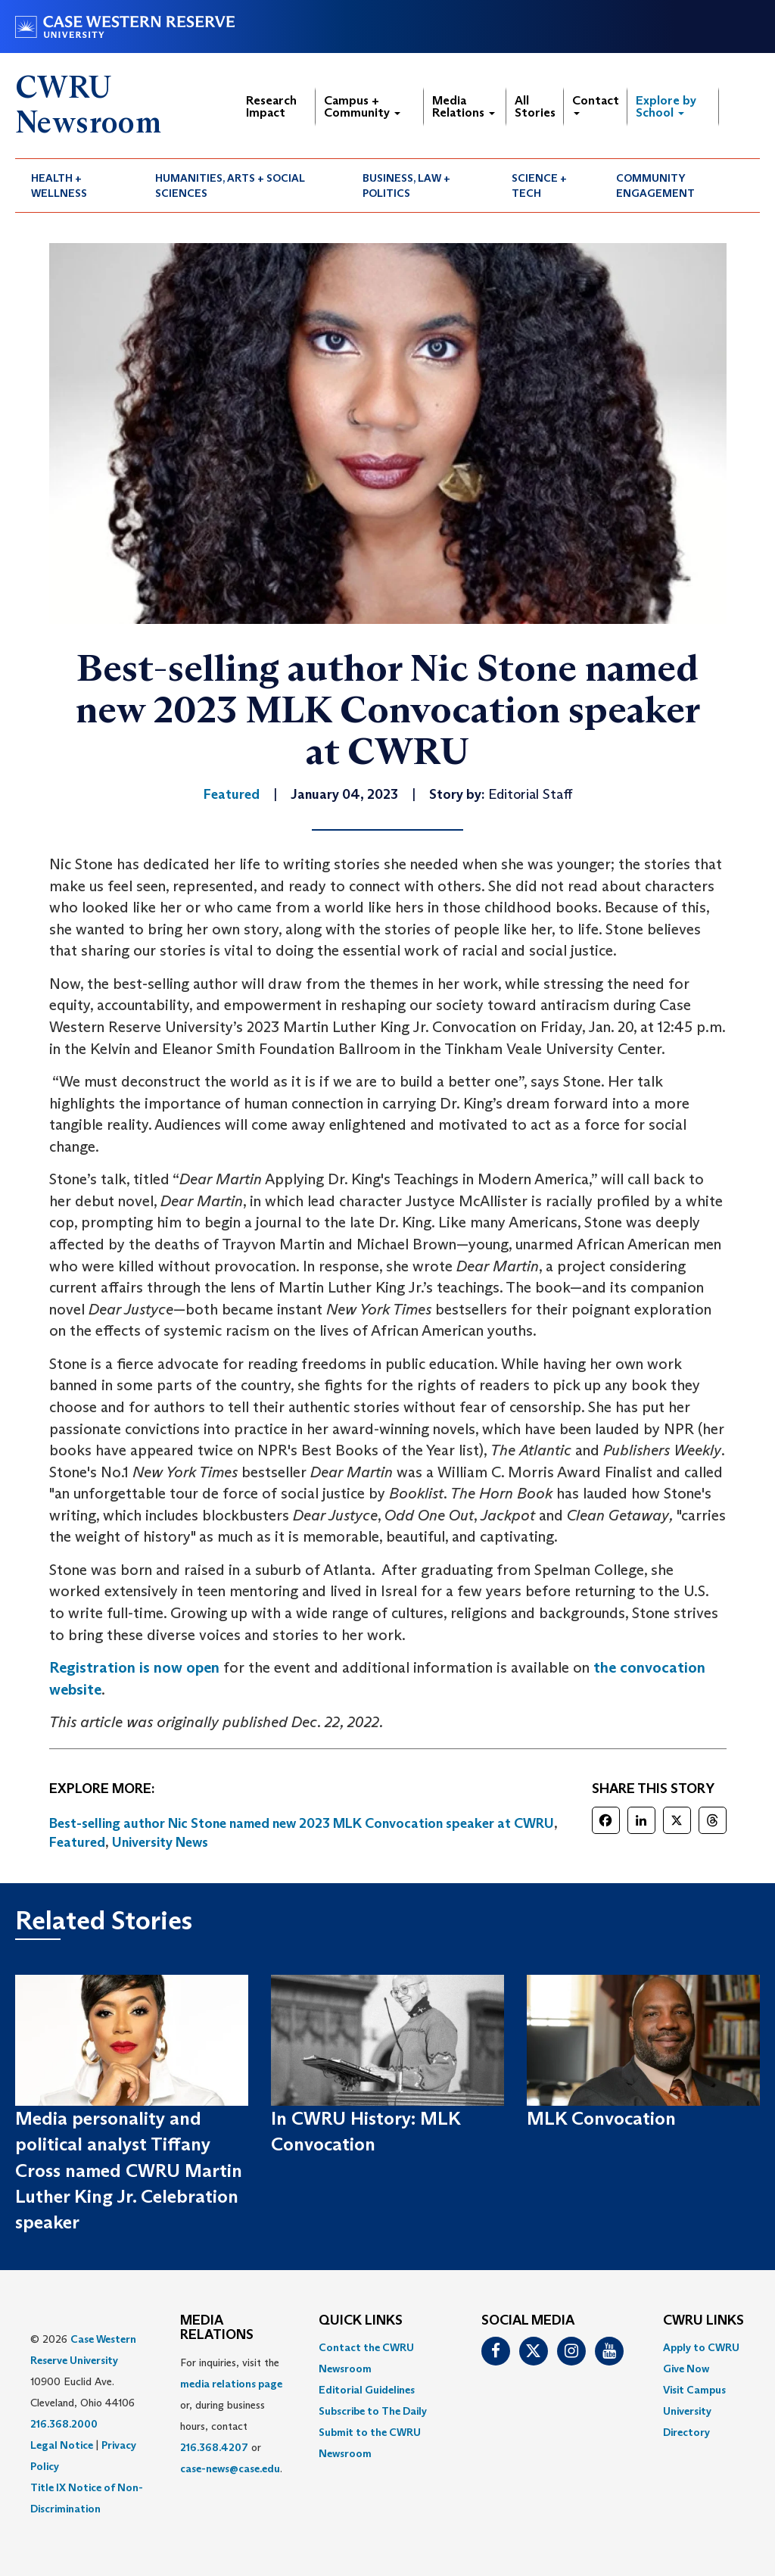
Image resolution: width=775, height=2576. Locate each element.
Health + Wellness (59, 185)
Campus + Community (362, 106)
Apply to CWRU (701, 2347)
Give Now (686, 2368)
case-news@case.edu (230, 2468)
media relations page (231, 2383)
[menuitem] (77, 185)
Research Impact (271, 106)
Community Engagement (655, 185)
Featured (77, 1842)
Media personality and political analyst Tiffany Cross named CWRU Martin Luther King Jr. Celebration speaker (128, 2170)
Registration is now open (134, 1667)
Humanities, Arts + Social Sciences (230, 185)
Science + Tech (539, 185)
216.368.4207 (214, 2447)
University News (160, 1842)
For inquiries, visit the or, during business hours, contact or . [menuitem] (231, 2415)
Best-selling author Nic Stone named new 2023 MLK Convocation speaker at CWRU (301, 1823)
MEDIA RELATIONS (217, 2328)
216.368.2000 (64, 2424)
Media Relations (463, 106)
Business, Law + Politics (406, 185)
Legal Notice (61, 2445)
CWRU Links (703, 2320)
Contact (595, 104)
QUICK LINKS (361, 2320)
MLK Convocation (601, 2118)
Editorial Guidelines (367, 2390)
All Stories (535, 106)
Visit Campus (694, 2390)
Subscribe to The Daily (373, 2411)
